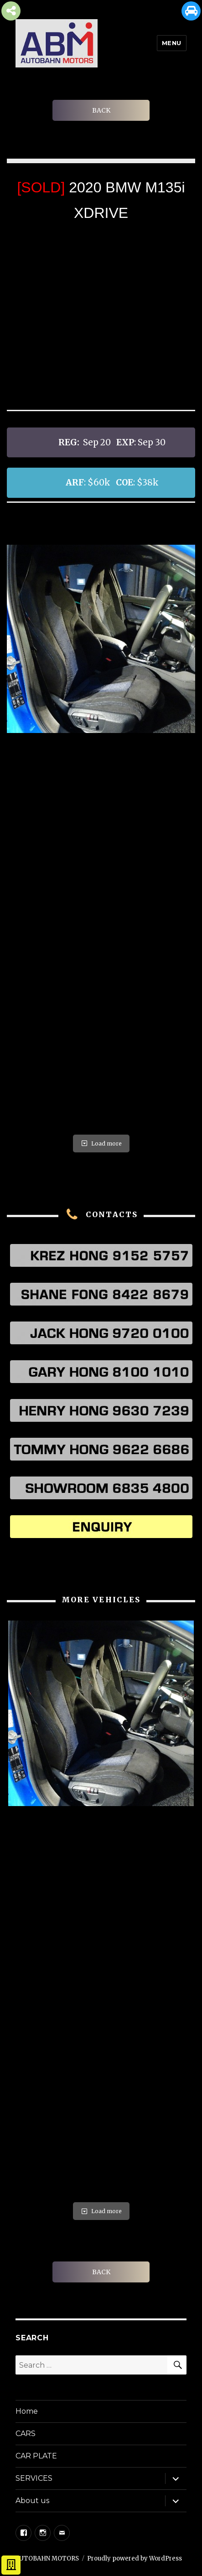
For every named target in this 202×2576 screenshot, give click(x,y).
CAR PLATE (36, 2456)
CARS (26, 2433)
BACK (101, 110)
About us (32, 2500)
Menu (171, 42)
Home (27, 2411)
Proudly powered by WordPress (134, 2558)
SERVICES (34, 2478)
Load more (101, 1143)
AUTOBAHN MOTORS (47, 2558)
